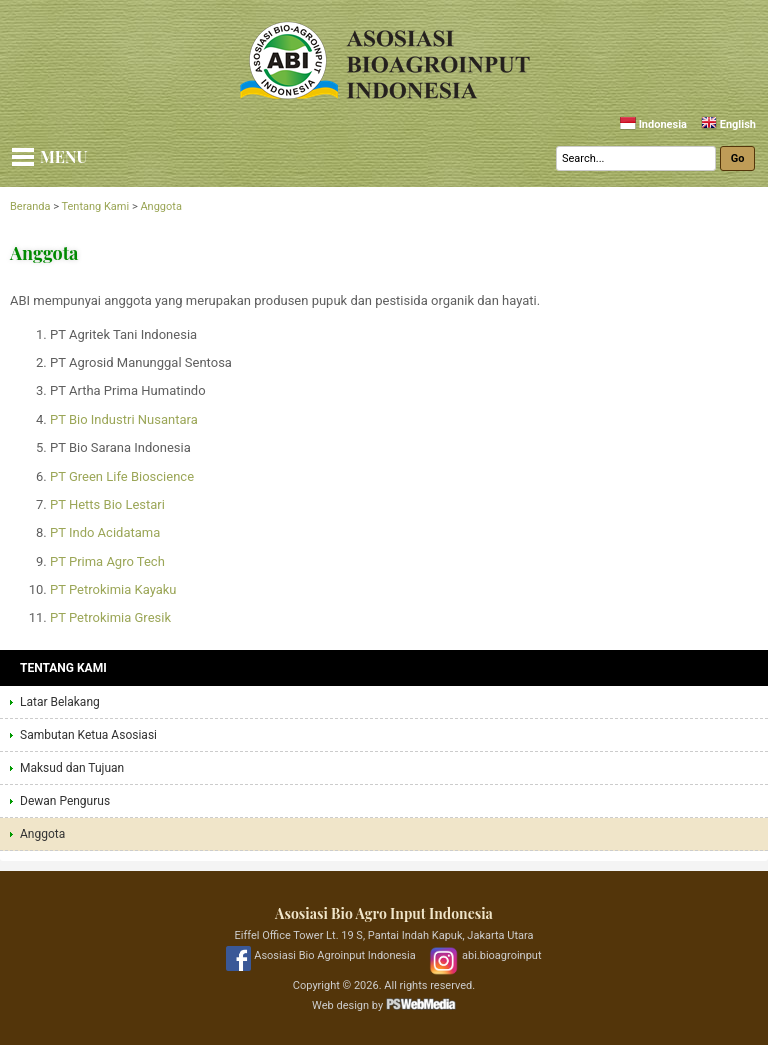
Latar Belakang (60, 702)
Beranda (30, 206)
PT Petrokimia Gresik (110, 617)
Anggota (160, 206)
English (728, 124)
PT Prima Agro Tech (107, 561)
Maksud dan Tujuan (72, 768)
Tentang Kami (95, 206)
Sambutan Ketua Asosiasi (88, 735)
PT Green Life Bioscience (122, 476)
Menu (64, 156)
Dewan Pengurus (65, 801)
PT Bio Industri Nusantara (124, 419)
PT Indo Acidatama (105, 532)
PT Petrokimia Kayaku (113, 589)
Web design (340, 1005)
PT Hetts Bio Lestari (107, 504)
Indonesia (653, 124)
